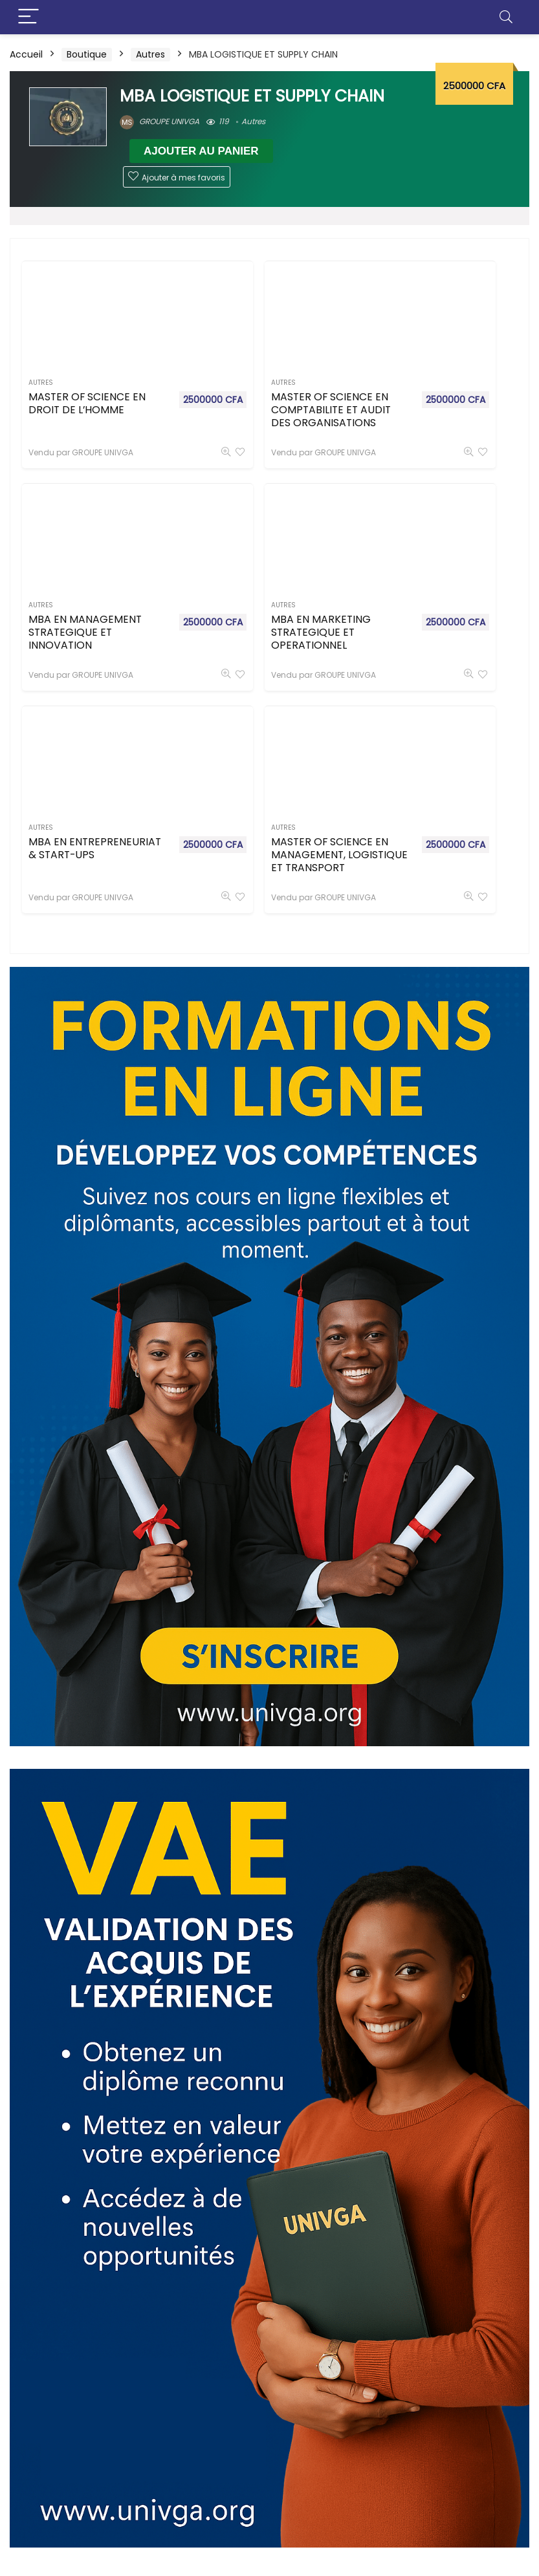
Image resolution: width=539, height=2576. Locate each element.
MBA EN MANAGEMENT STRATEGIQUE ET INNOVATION (400, 429)
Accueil (26, 54)
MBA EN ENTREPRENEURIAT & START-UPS (230, 640)
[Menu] (28, 17)
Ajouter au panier (201, 151)
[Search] (506, 17)
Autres (150, 54)
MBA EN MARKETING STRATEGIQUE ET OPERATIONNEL (61, 653)
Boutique (87, 54)
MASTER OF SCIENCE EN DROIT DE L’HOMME (59, 416)
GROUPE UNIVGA (159, 121)
